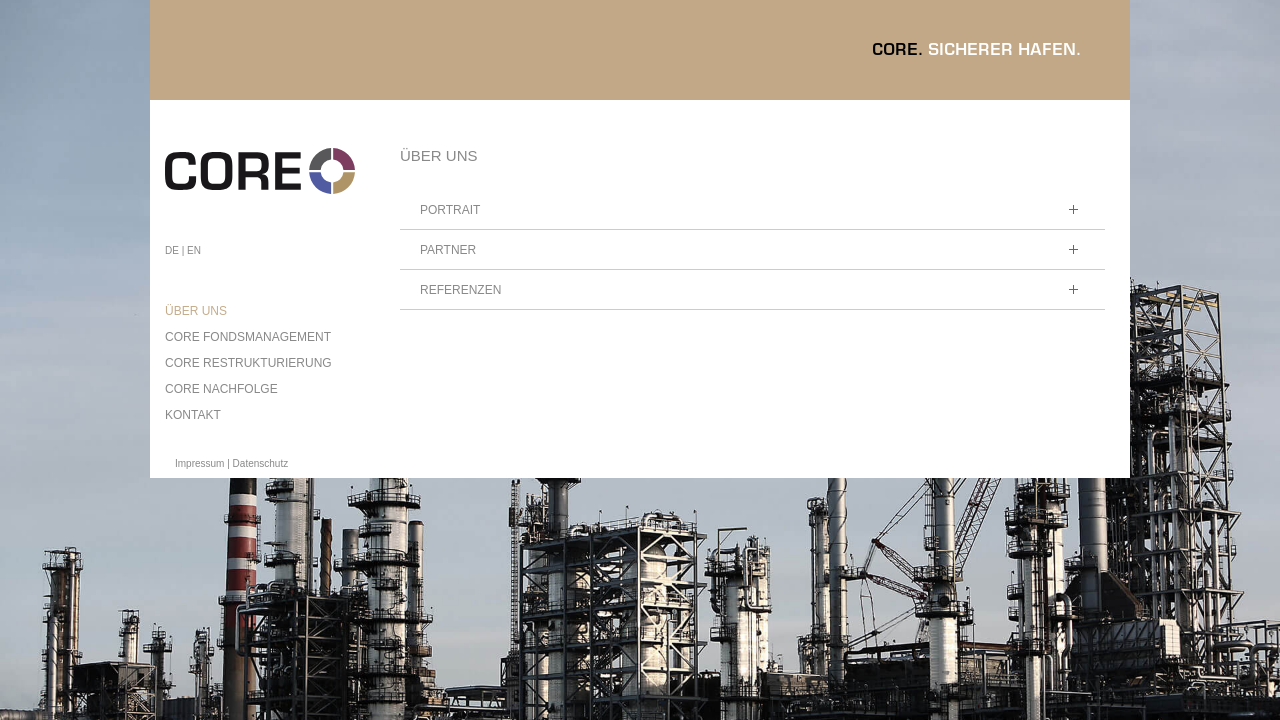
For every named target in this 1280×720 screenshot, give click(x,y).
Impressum (199, 463)
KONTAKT (193, 415)
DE (172, 250)
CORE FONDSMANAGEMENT (248, 337)
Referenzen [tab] (752, 294)
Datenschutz (261, 463)
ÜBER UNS (196, 311)
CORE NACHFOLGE (221, 389)
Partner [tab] (752, 254)
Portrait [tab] (752, 214)
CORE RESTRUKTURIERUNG (248, 363)
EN (194, 250)
